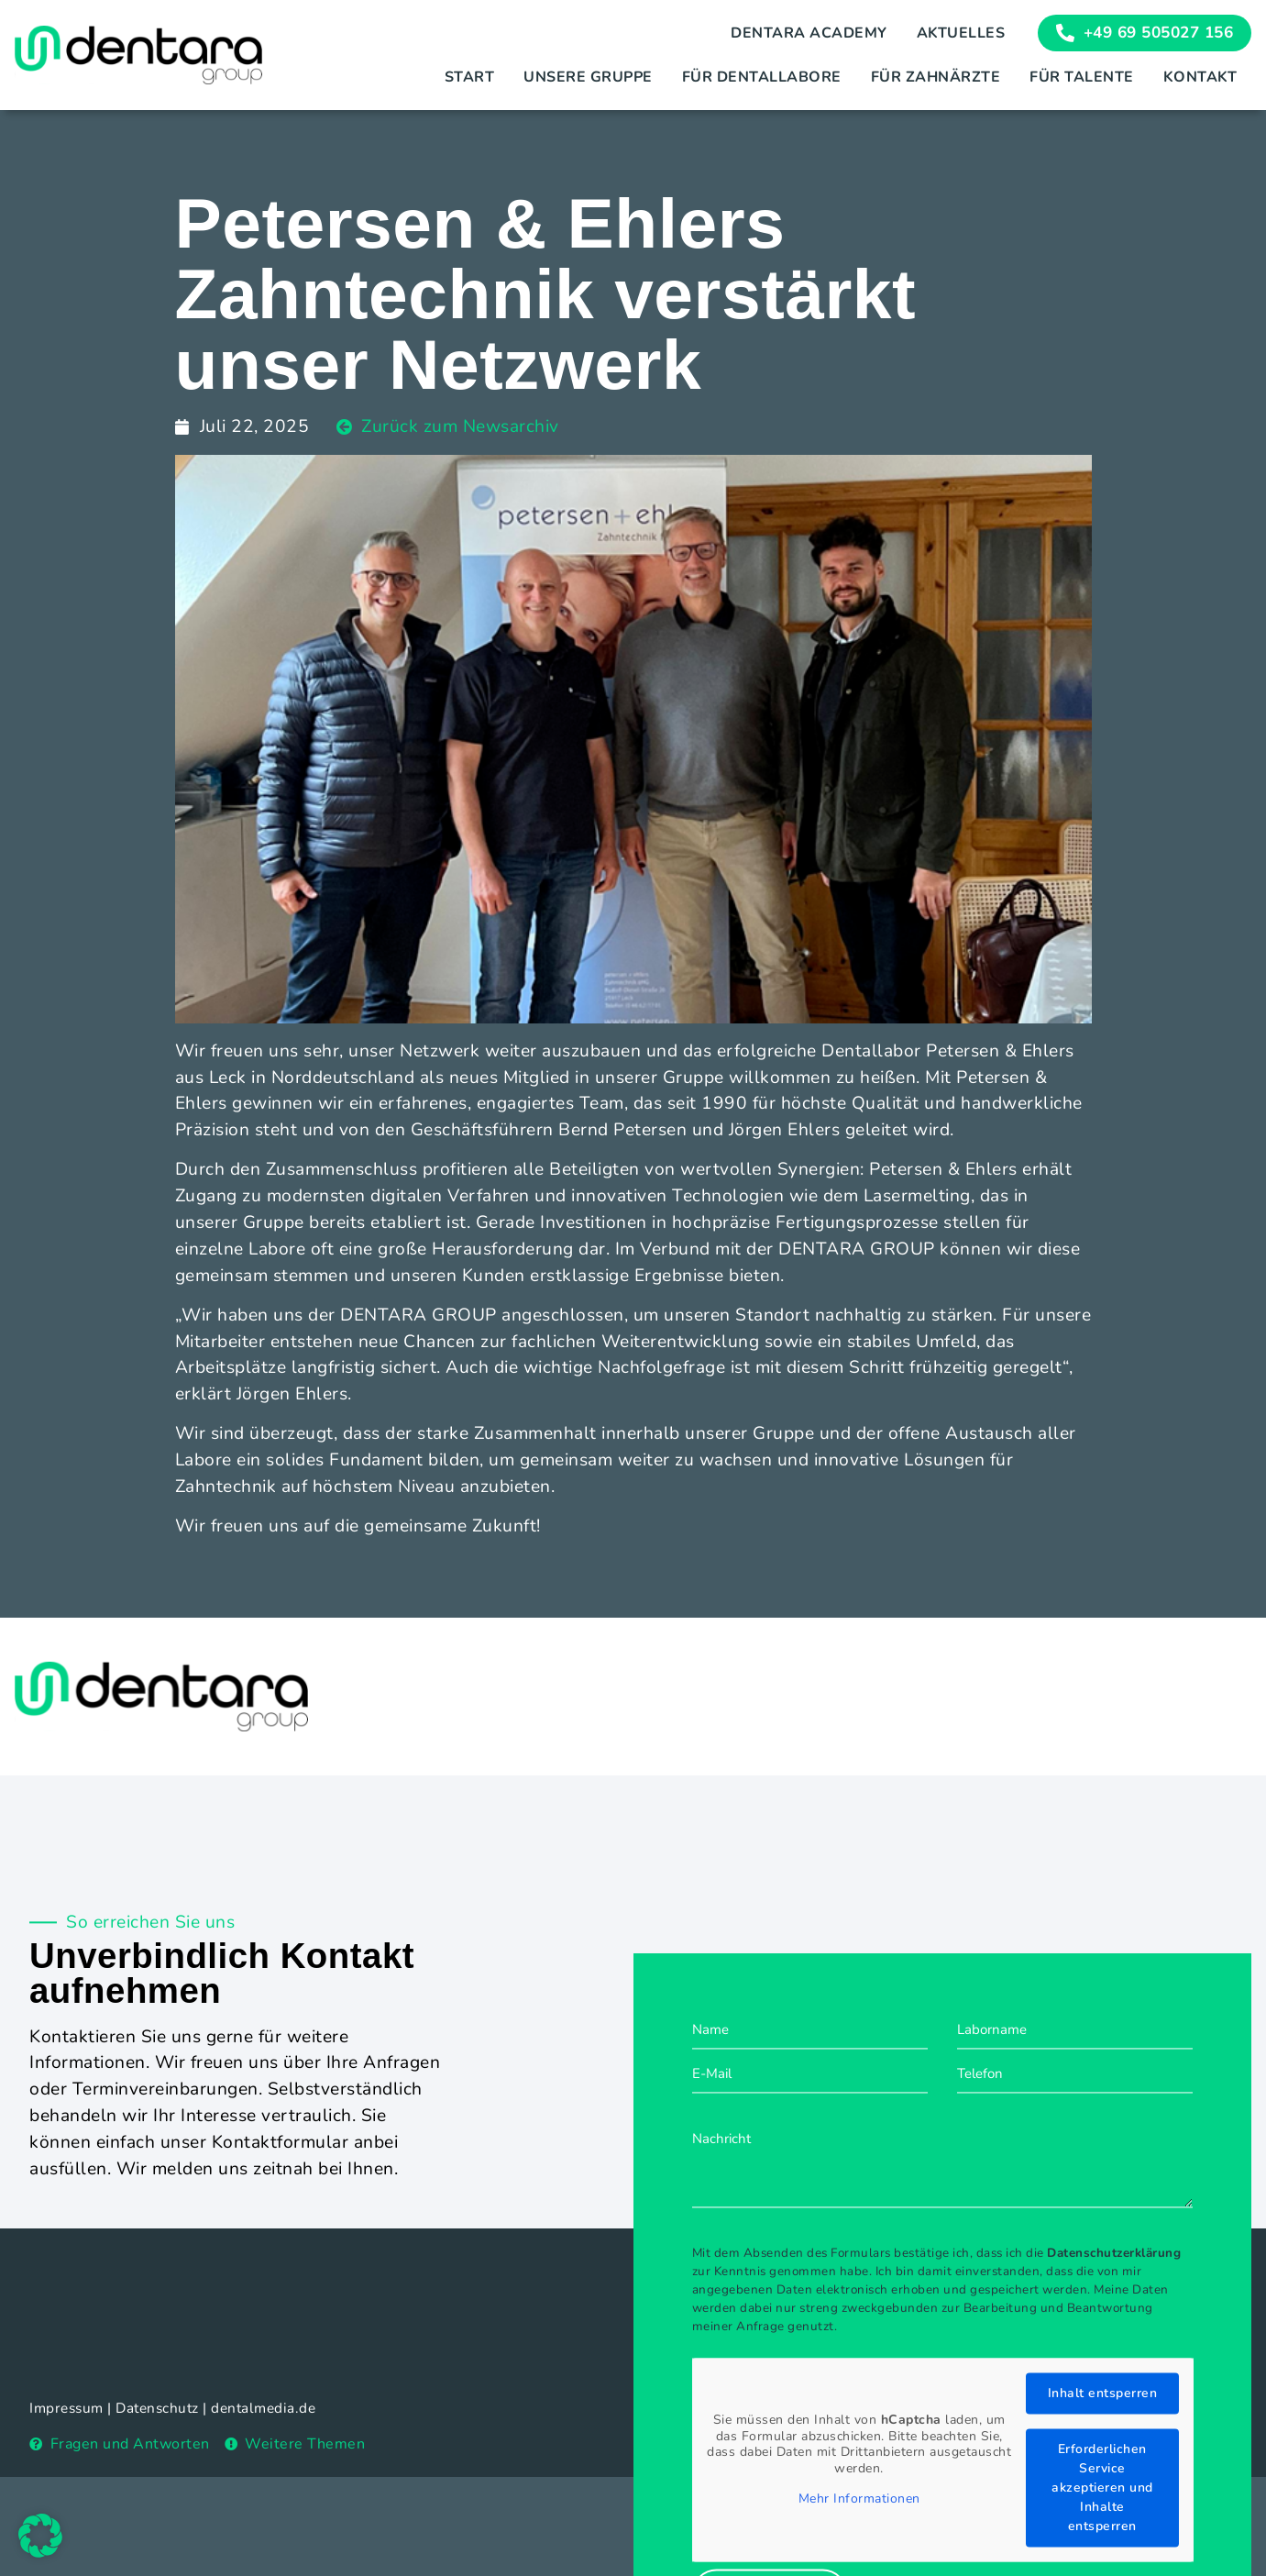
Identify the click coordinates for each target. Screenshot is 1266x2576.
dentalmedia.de (263, 2407)
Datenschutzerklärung (1114, 2430)
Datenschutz (157, 2407)
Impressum (66, 2407)
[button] (40, 2535)
